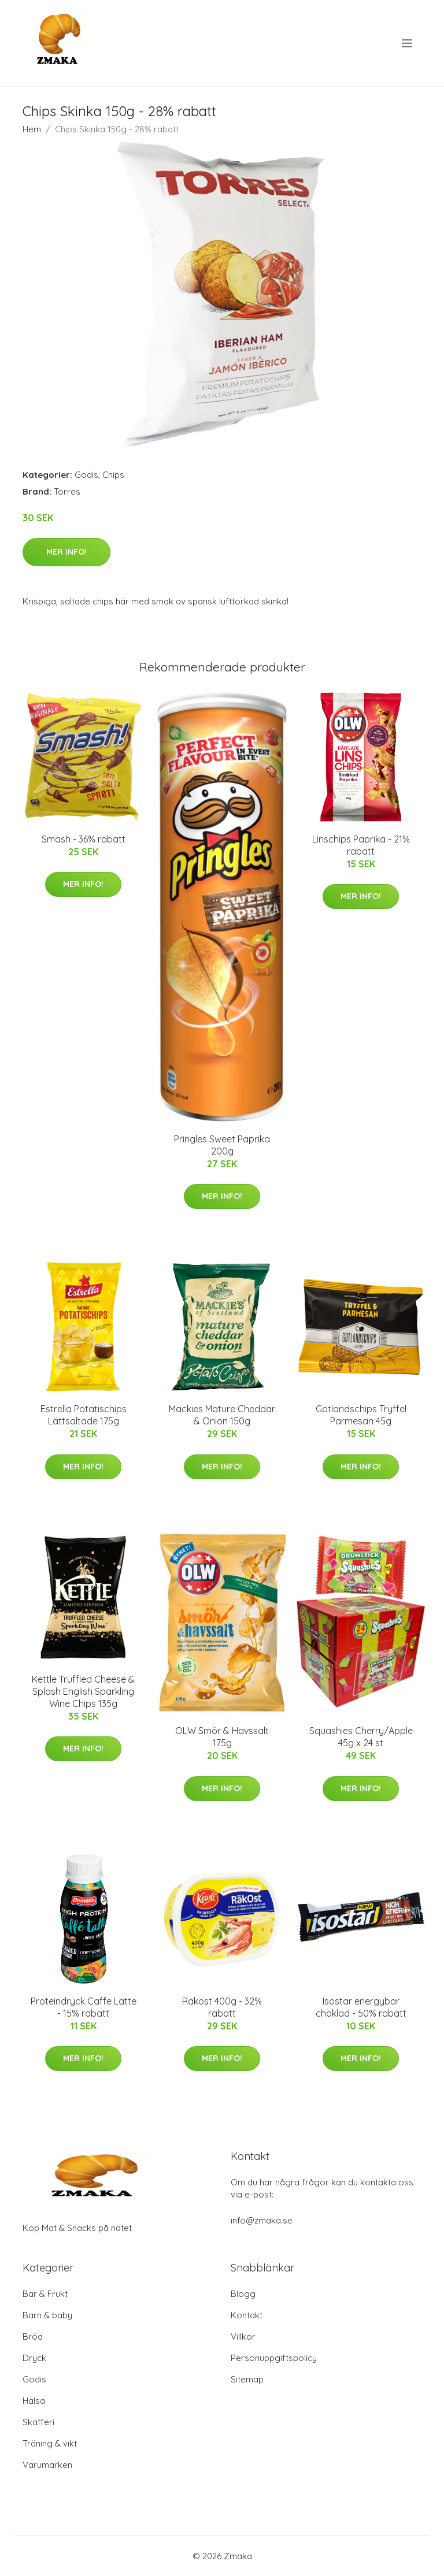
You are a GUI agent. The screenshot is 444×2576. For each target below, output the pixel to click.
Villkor (243, 2336)
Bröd (33, 2336)
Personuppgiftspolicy (274, 2357)
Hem (32, 129)
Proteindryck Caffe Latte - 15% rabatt (83, 2007)
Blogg (243, 2293)
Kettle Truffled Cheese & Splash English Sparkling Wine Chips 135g (83, 1691)
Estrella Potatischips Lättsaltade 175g (83, 1415)
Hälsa (34, 2400)
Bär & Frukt (45, 2293)
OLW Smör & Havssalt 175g (222, 1737)
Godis (86, 474)
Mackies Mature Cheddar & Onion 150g (222, 1415)
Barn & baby (47, 2315)
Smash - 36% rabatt (83, 839)
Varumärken (47, 2464)
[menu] (407, 43)
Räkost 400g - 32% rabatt (222, 2007)
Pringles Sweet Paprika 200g (222, 1145)
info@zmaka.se (262, 2220)
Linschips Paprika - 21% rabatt (361, 845)
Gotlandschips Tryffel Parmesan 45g (361, 1415)
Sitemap (247, 2379)
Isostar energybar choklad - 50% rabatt (361, 2007)
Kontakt (246, 2315)
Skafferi (38, 2422)
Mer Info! (66, 552)
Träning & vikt (50, 2443)
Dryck (34, 2357)
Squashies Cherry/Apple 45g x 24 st (361, 1737)
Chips (113, 474)
